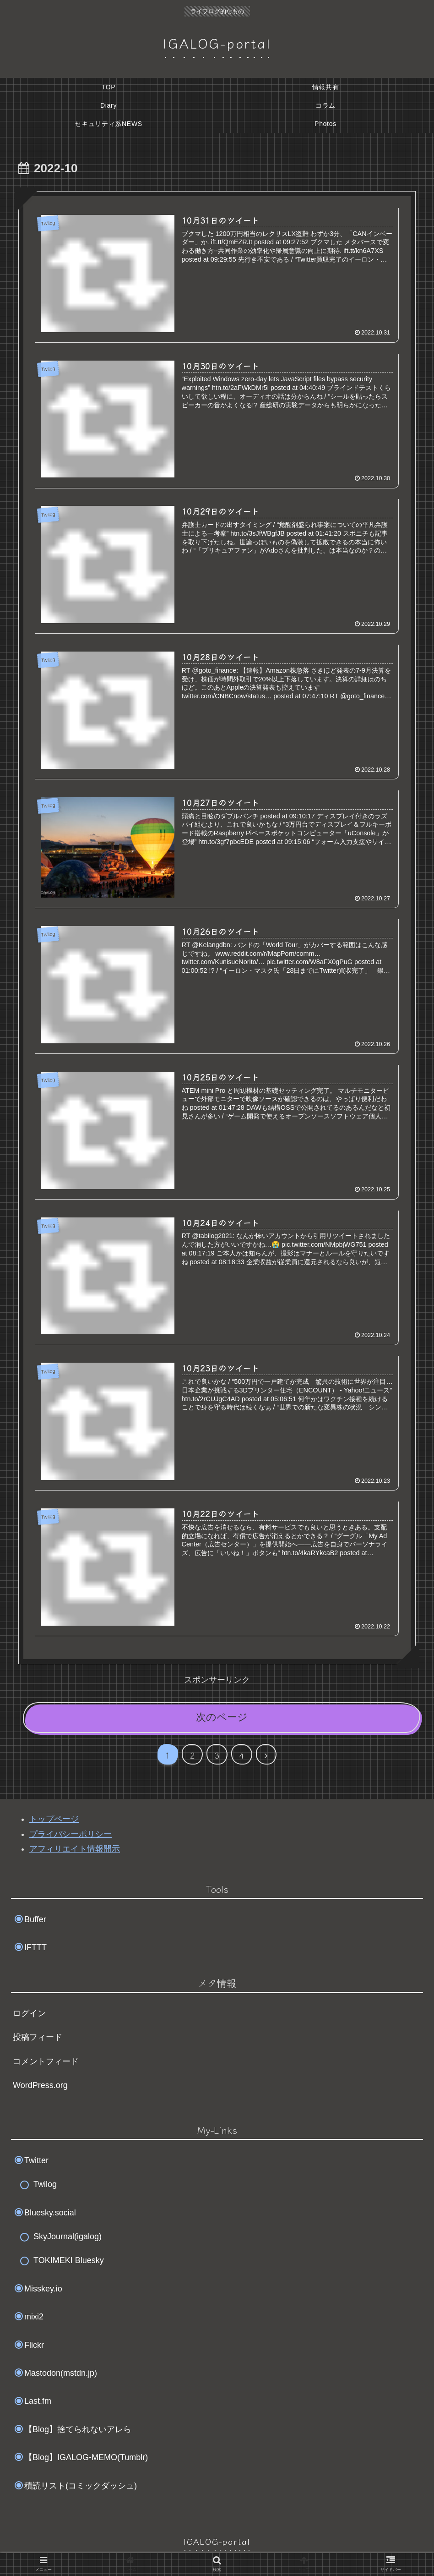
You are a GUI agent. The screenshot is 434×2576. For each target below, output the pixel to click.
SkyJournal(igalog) (67, 2236)
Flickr (34, 2345)
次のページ (222, 1717)
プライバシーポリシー (70, 1834)
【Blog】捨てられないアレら (77, 2429)
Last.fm (37, 2401)
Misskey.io (43, 2288)
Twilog (45, 2184)
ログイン (29, 2013)
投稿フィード (37, 2037)
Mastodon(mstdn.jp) (60, 2373)
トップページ (54, 1819)
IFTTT (35, 1947)
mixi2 (33, 2316)
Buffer (35, 1919)
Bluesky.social (50, 2212)
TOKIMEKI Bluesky (68, 2260)
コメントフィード (46, 2061)
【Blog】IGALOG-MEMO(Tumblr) (86, 2457)
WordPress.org (40, 2085)
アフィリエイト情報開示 (74, 1848)
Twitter (36, 2160)
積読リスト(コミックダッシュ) (80, 2485)
